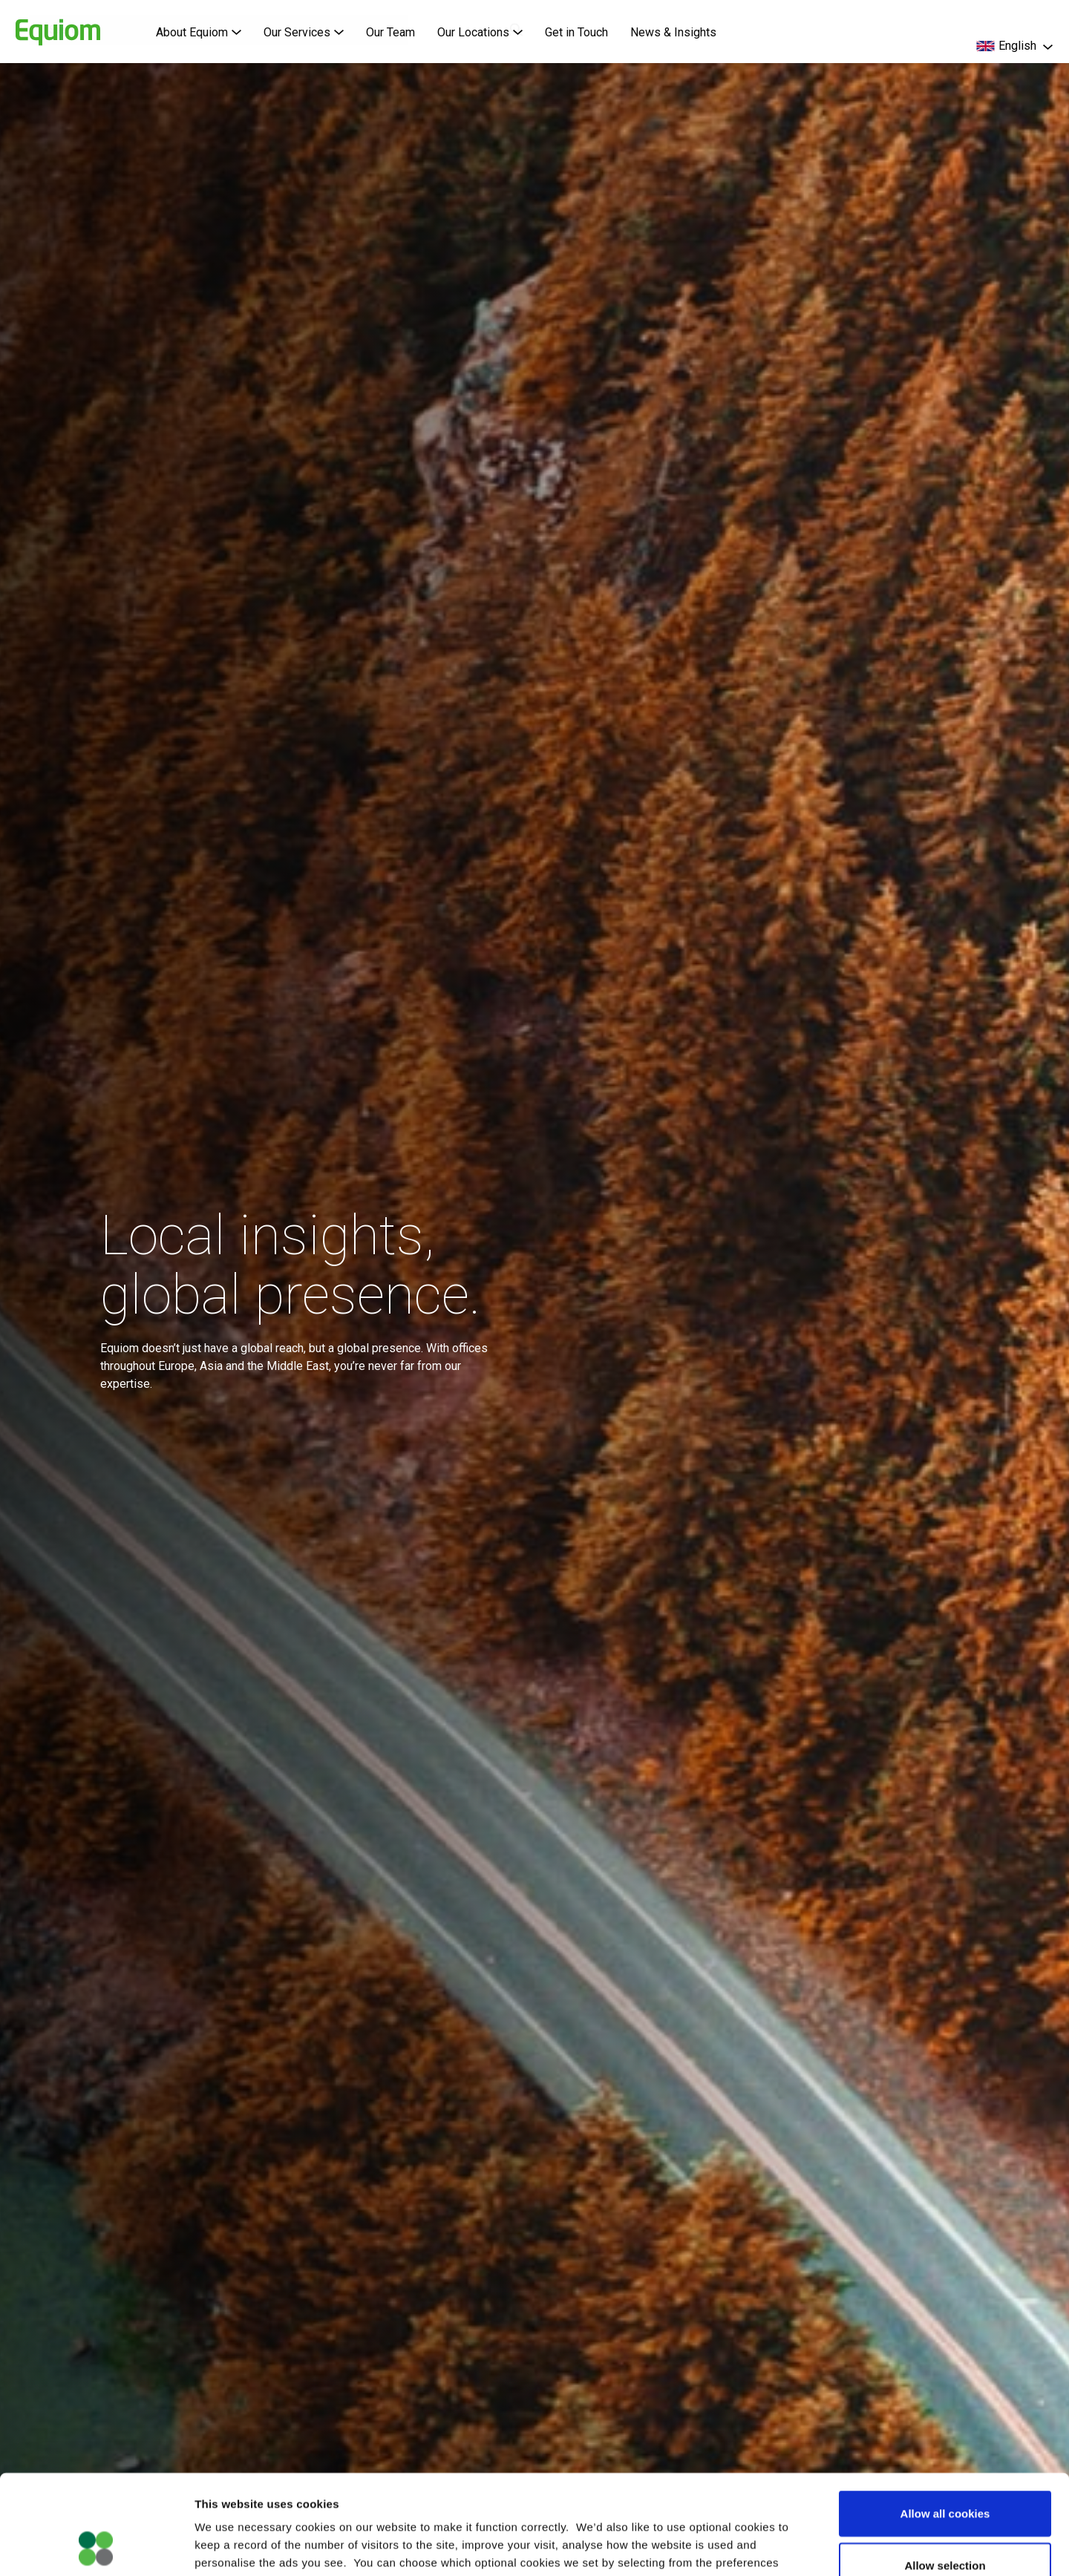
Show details (779, 2546)
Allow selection (944, 2471)
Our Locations (480, 32)
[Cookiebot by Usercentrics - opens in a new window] (96, 2547)
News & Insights (673, 32)
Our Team (390, 32)
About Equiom (198, 32)
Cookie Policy (478, 2486)
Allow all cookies (945, 2419)
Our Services (304, 32)
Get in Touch (576, 32)
